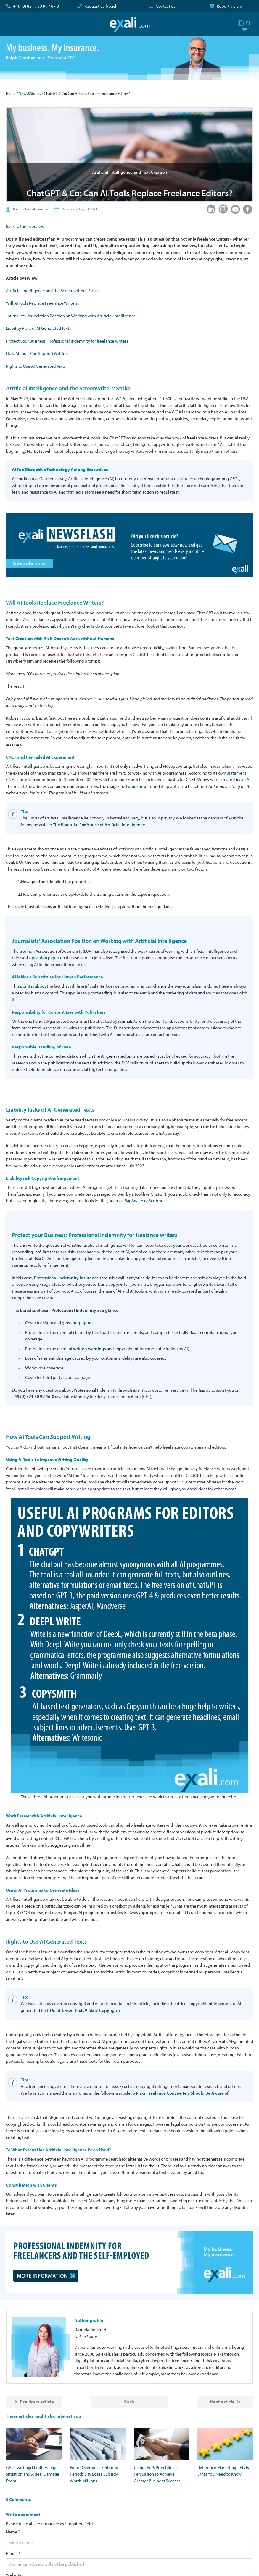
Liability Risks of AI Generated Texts (38, 328)
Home (11, 93)
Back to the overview (25, 226)
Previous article (37, 2401)
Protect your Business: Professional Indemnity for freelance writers (67, 341)
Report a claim (230, 6)
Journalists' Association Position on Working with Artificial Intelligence (71, 316)
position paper (45, 957)
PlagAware (133, 1200)
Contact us (165, 6)
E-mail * (13, 2553)
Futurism (134, 786)
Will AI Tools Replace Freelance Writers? (42, 303)
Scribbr (155, 1200)
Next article (222, 2401)
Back (129, 2401)
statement (236, 773)
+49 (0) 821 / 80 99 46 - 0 (36, 6)
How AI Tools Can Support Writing (37, 353)
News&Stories (30, 93)
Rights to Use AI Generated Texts (36, 366)
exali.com (129, 24)
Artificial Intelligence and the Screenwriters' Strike (52, 290)
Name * (13, 2532)
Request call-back (100, 6)
